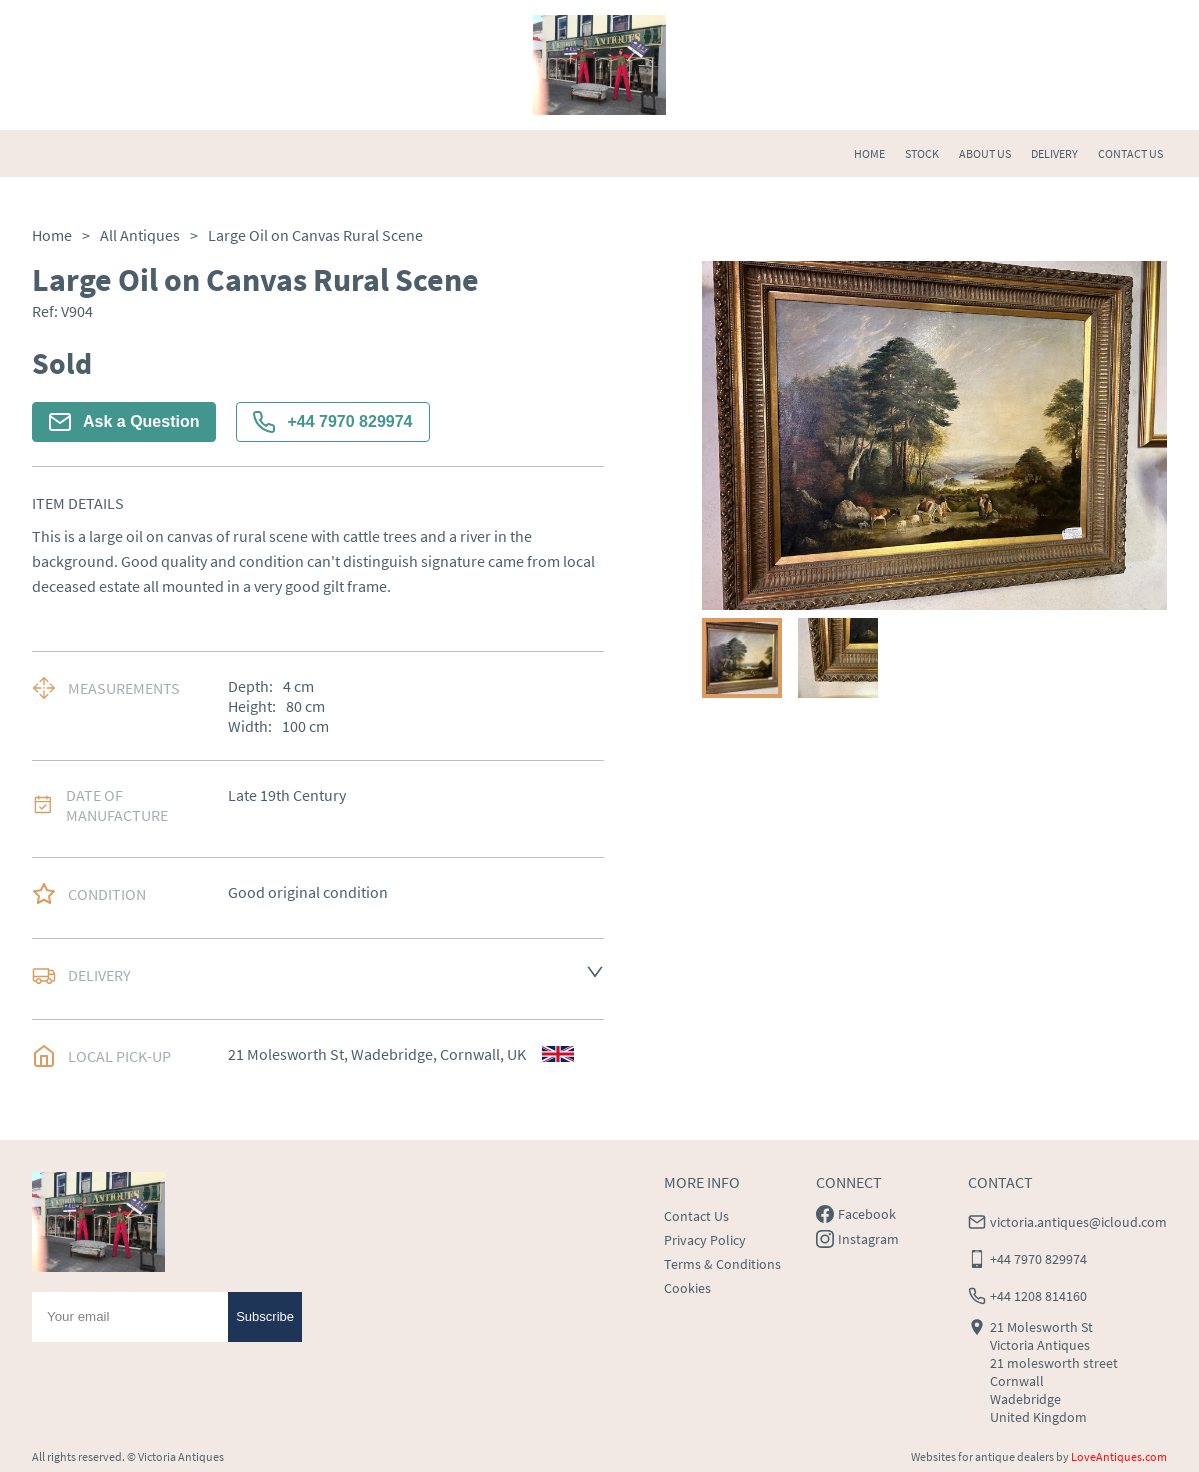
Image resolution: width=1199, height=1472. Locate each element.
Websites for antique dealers (982, 1456)
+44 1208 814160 (1038, 1296)
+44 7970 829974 (332, 422)
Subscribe (265, 1316)
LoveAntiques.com (1119, 1456)
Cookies (687, 1288)
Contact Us (696, 1216)
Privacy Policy (705, 1240)
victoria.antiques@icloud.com (1078, 1222)
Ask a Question (124, 422)
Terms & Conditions (722, 1264)
